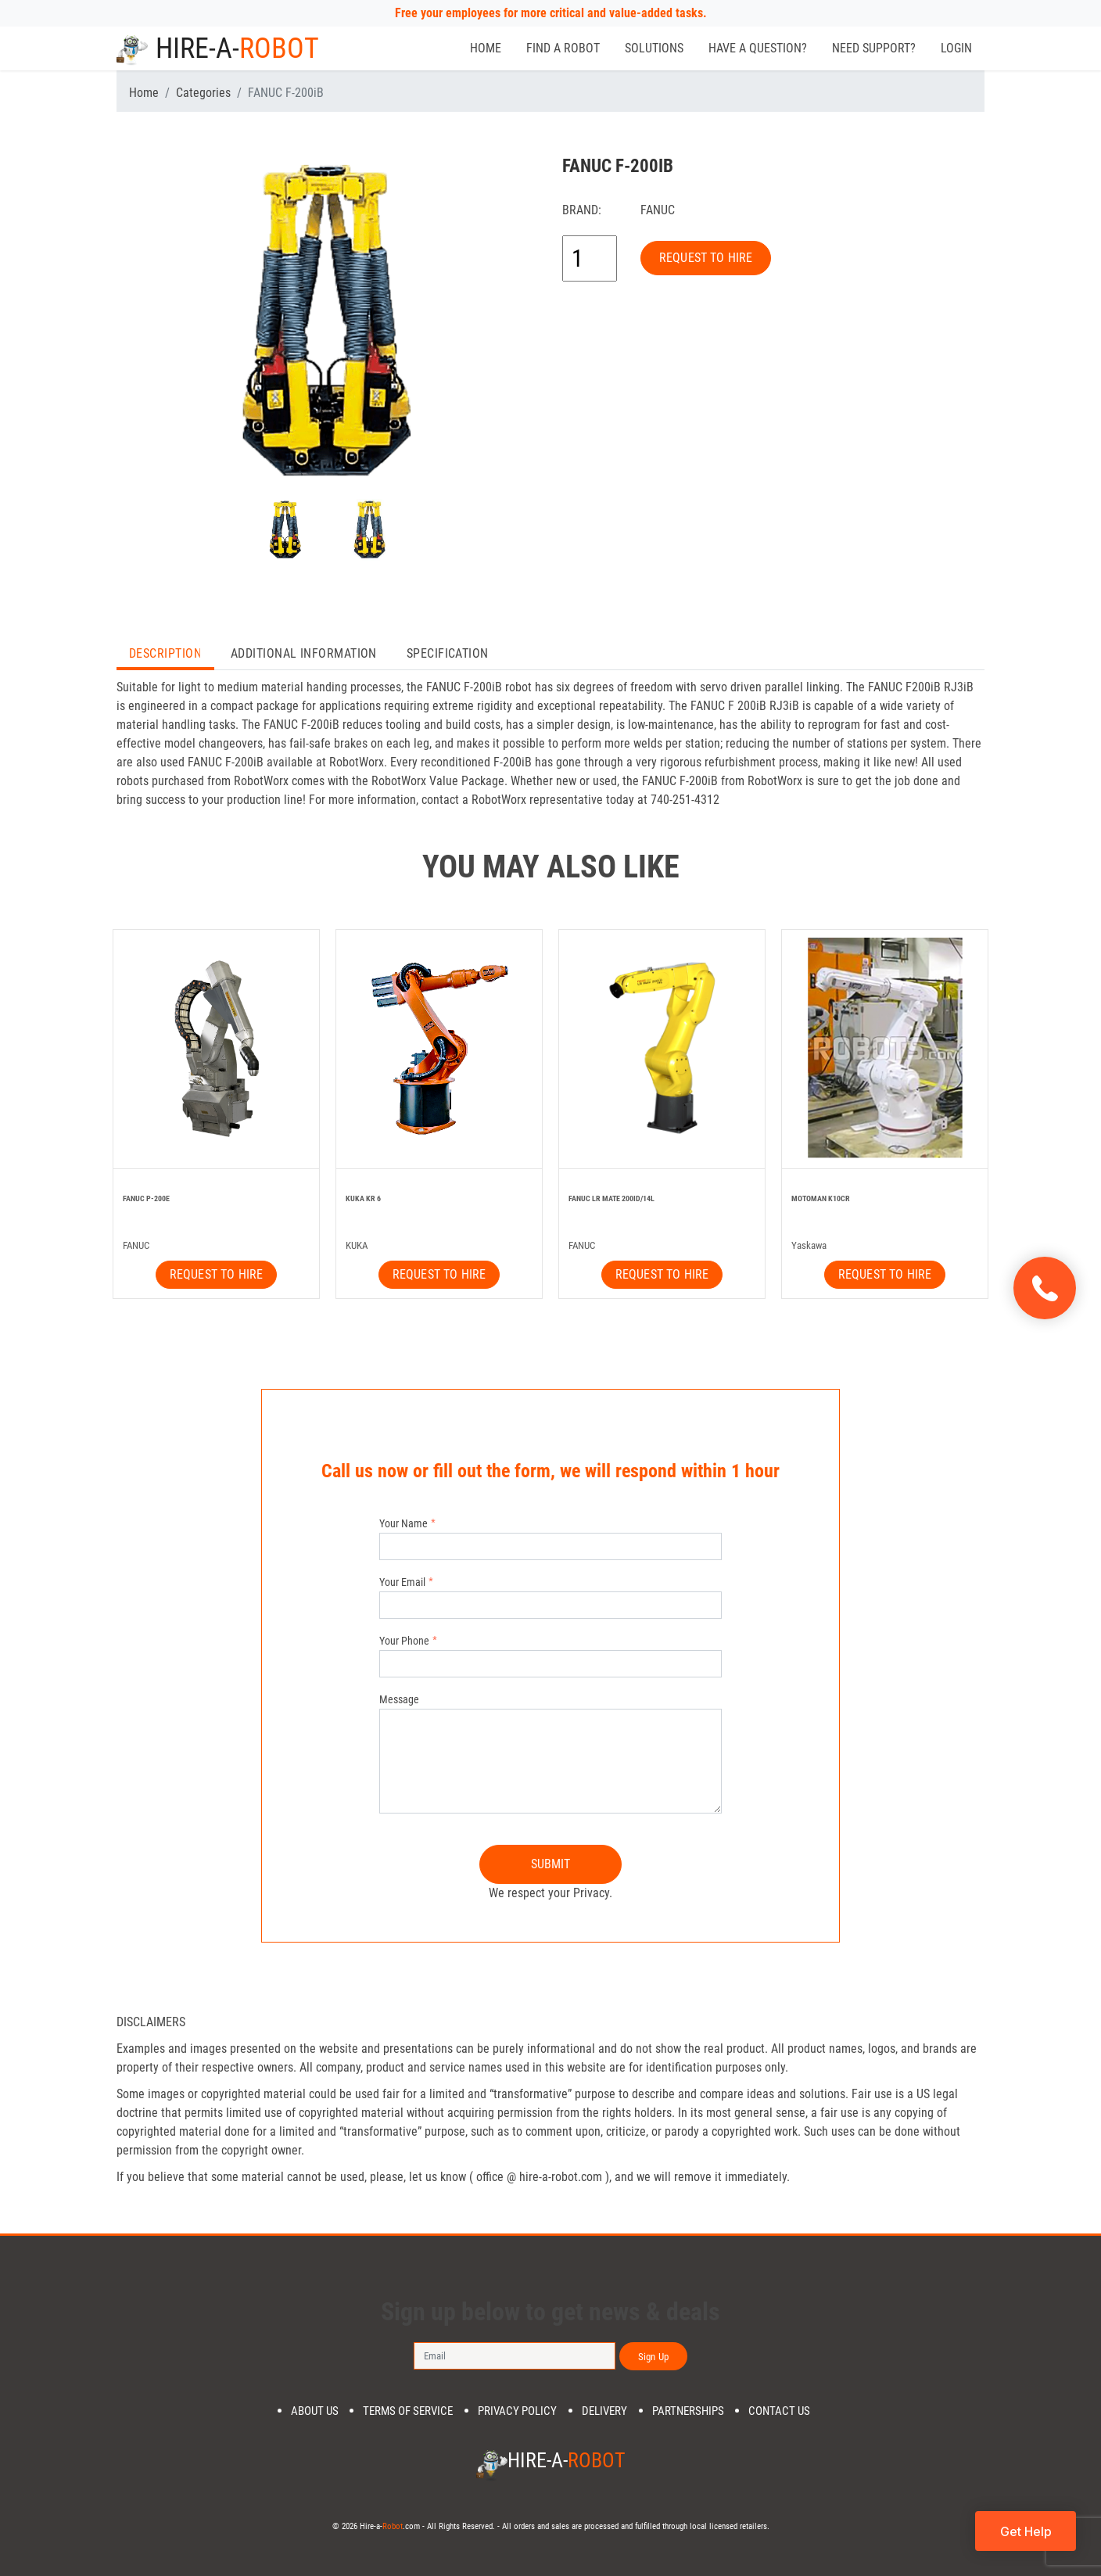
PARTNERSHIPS (688, 2411)
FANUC (657, 210)
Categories (203, 92)
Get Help (1026, 2531)
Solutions (654, 48)
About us (315, 2411)
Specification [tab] (448, 653)
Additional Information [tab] (304, 653)
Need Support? (874, 48)
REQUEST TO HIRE (705, 257)
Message (399, 1699)
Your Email (402, 1582)
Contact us (779, 2411)
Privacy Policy (517, 2411)
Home (485, 48)
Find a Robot (563, 48)
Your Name (403, 1523)
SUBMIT (551, 1864)
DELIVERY (604, 2411)
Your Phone (404, 1640)
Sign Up (653, 2357)
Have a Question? (757, 48)
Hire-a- (218, 48)
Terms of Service (408, 2411)
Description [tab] (165, 653)
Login (956, 48)
